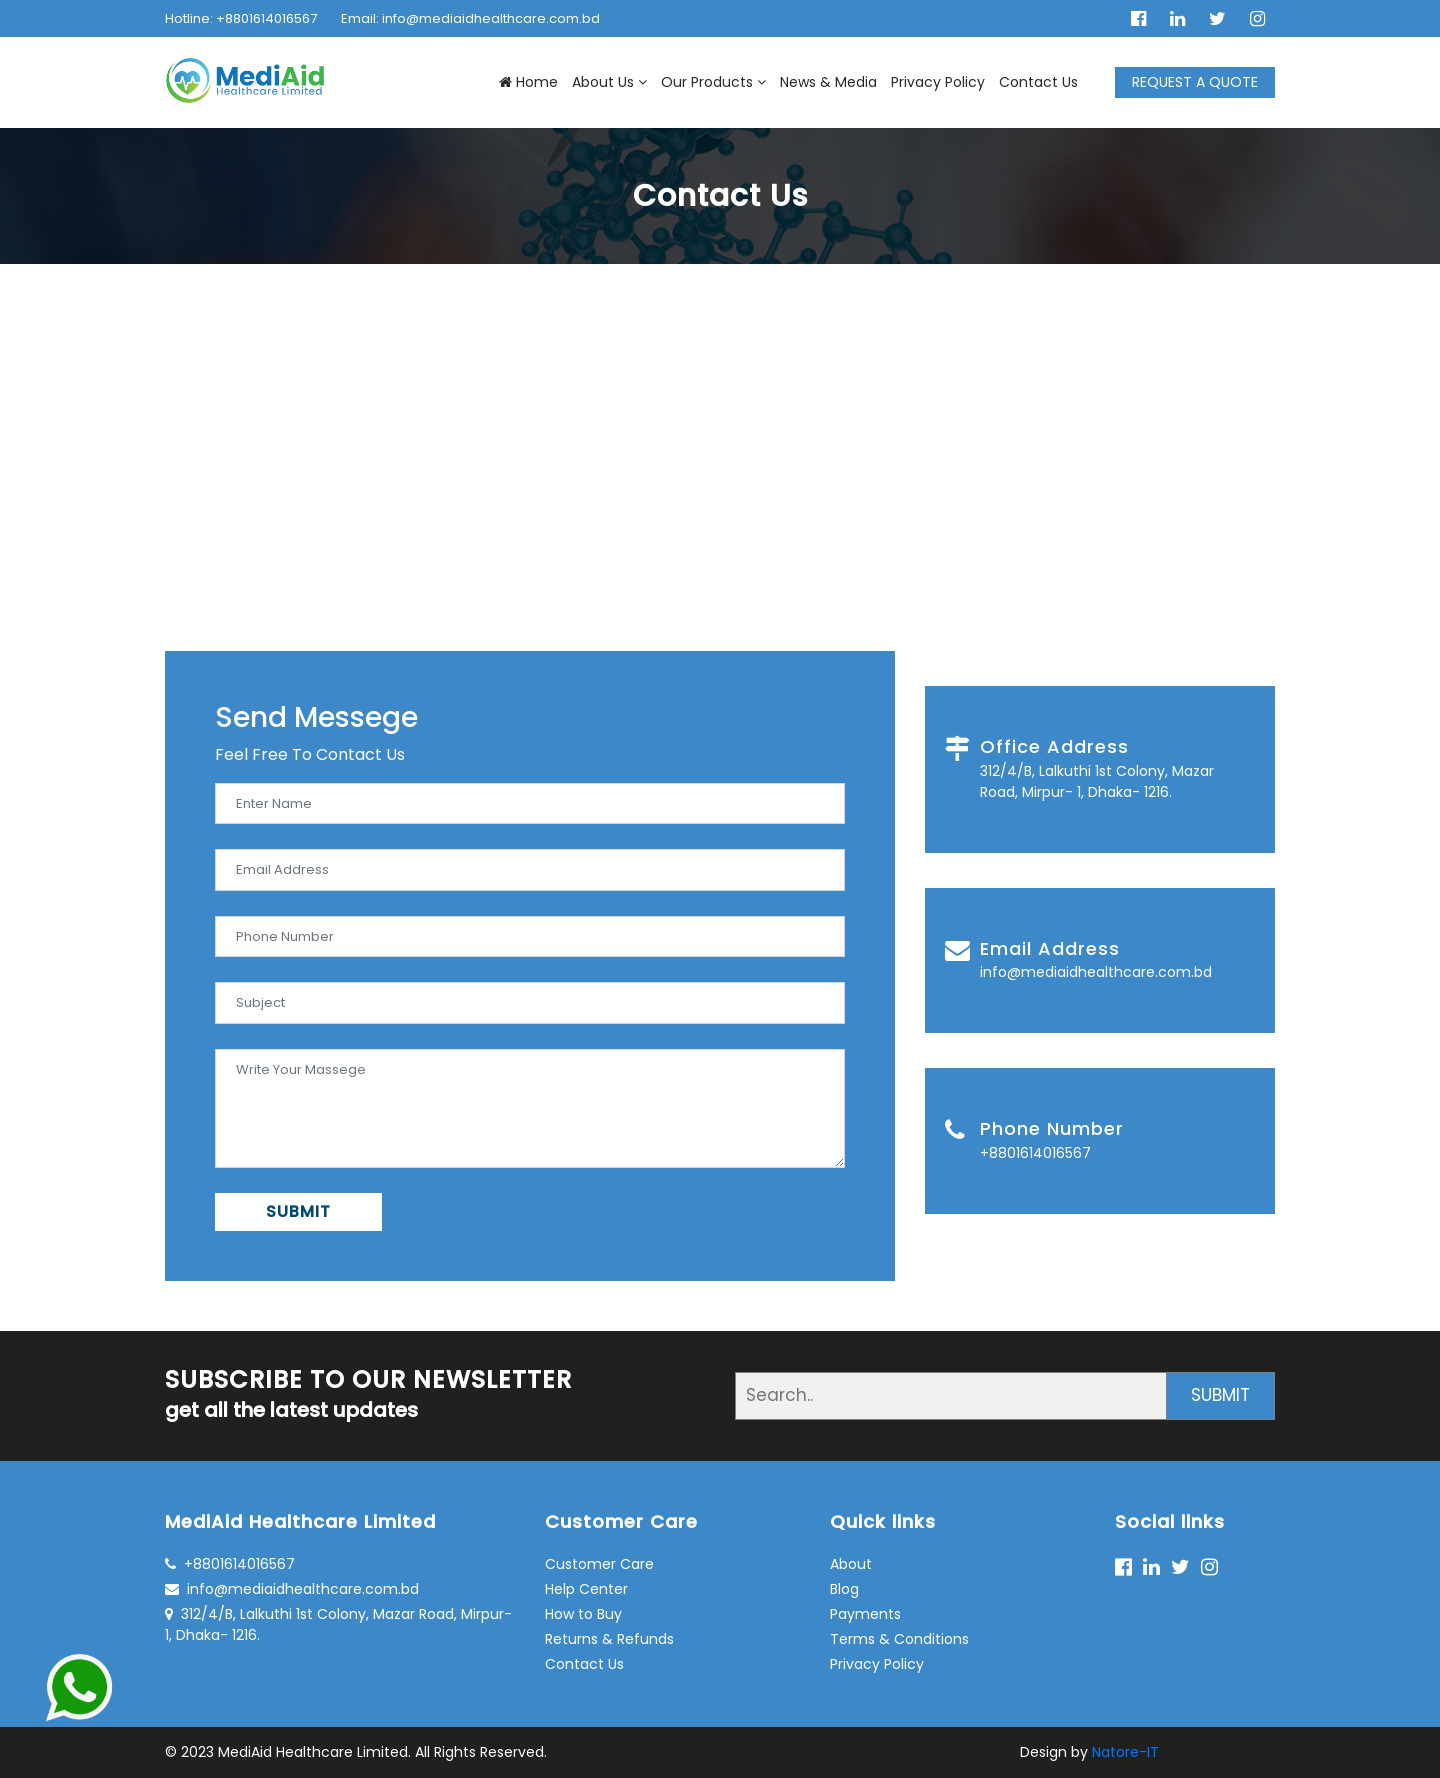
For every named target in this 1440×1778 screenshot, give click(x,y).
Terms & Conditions (899, 1639)
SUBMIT (298, 1211)
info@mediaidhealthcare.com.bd (292, 1589)
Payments (865, 1614)
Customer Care (599, 1564)
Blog (844, 1589)
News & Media (828, 82)
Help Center (586, 1589)
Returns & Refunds (609, 1639)
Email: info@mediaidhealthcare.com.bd (470, 18)
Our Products (713, 82)
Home (528, 82)
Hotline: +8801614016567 (241, 18)
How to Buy (583, 1614)
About (851, 1564)
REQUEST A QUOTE (1195, 82)
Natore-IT (1125, 1752)
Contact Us (1038, 82)
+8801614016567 (230, 1564)
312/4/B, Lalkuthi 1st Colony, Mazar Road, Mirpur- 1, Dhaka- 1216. (338, 1624)
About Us (609, 82)
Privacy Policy (938, 82)
